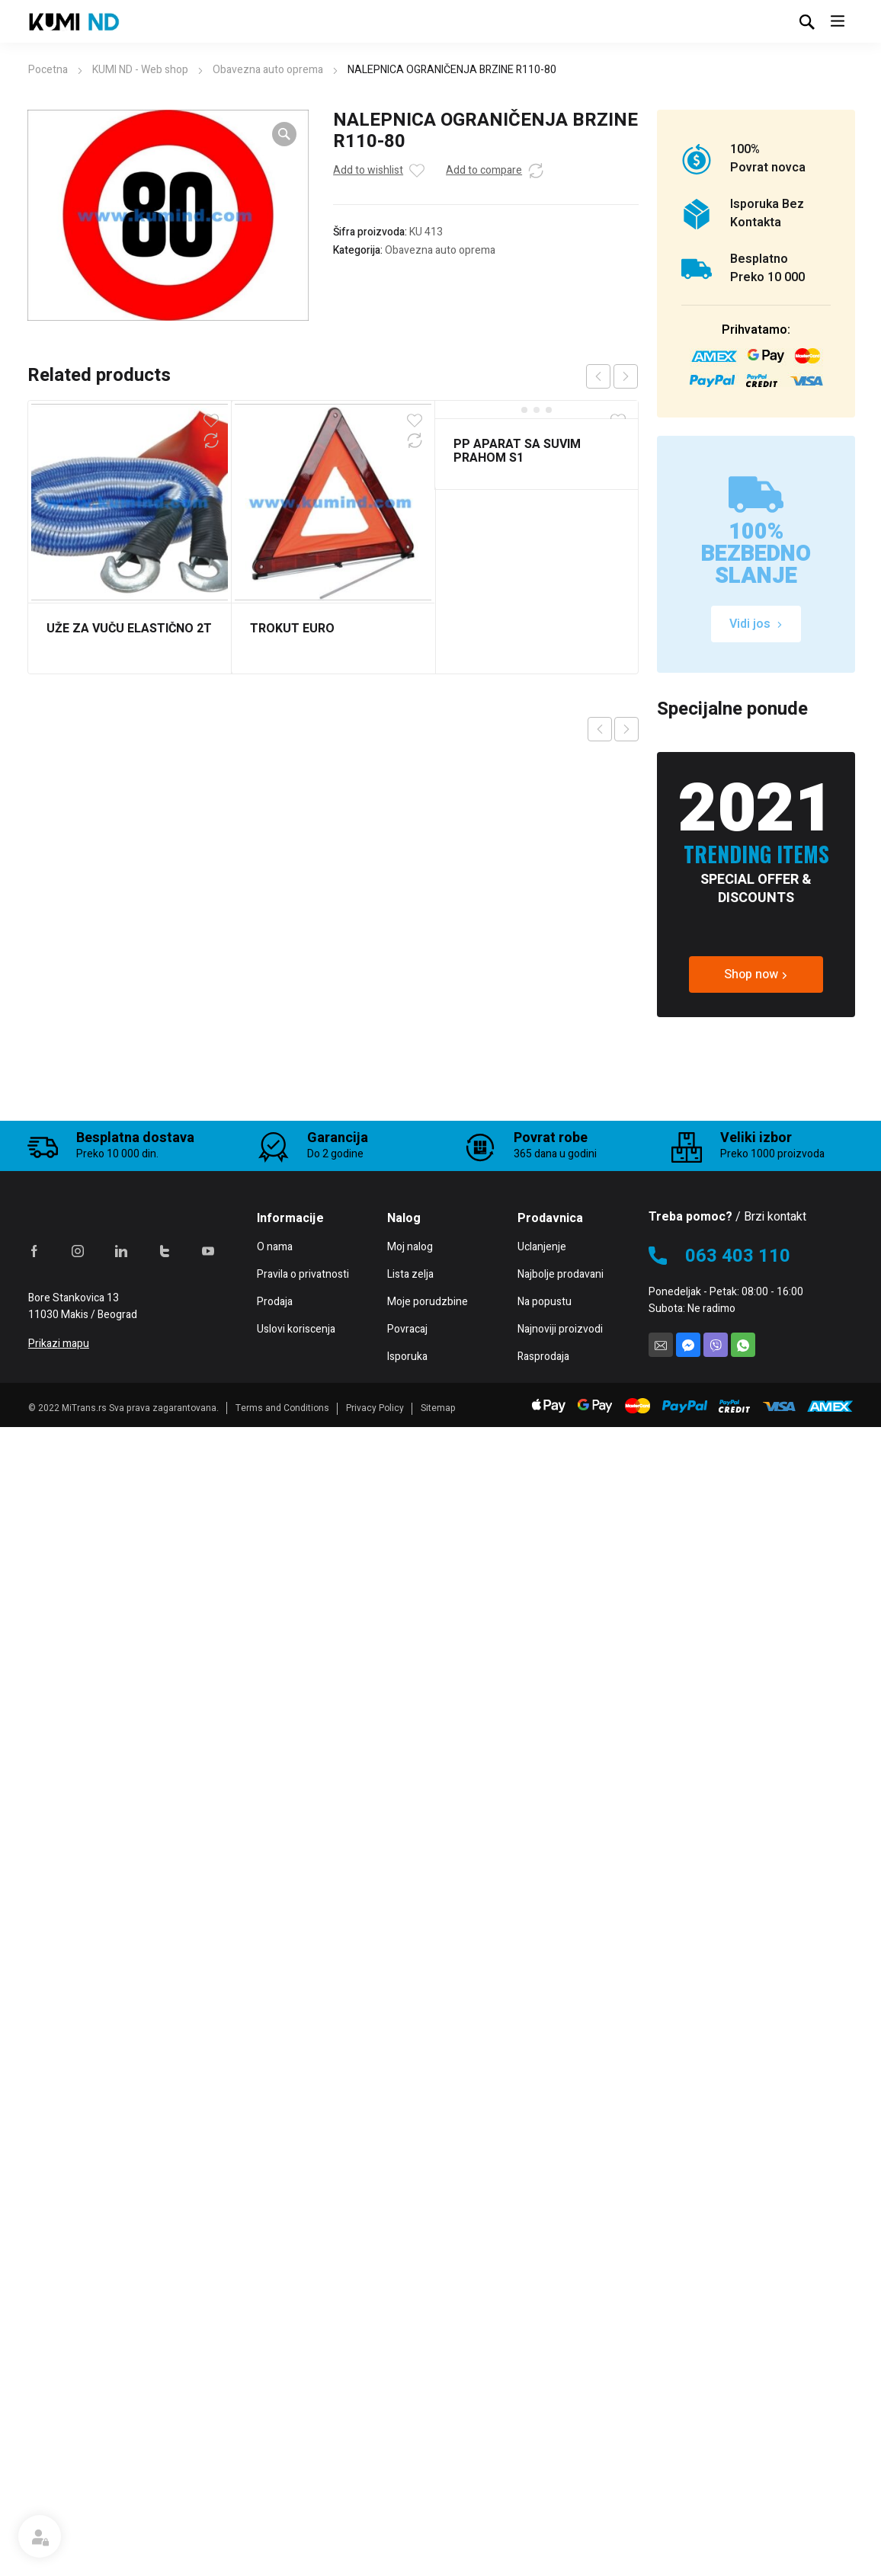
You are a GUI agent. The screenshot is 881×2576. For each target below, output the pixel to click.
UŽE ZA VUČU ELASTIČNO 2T (129, 628)
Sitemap (438, 2565)
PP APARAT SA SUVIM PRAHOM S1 (517, 451)
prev (598, 376)
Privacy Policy (375, 2565)
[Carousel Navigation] (612, 376)
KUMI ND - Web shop (140, 70)
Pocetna (48, 70)
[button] (284, 134)
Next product (626, 729)
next (625, 376)
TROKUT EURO (292, 628)
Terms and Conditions (282, 2565)
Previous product (600, 729)
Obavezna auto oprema (268, 70)
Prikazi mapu (58, 2501)
